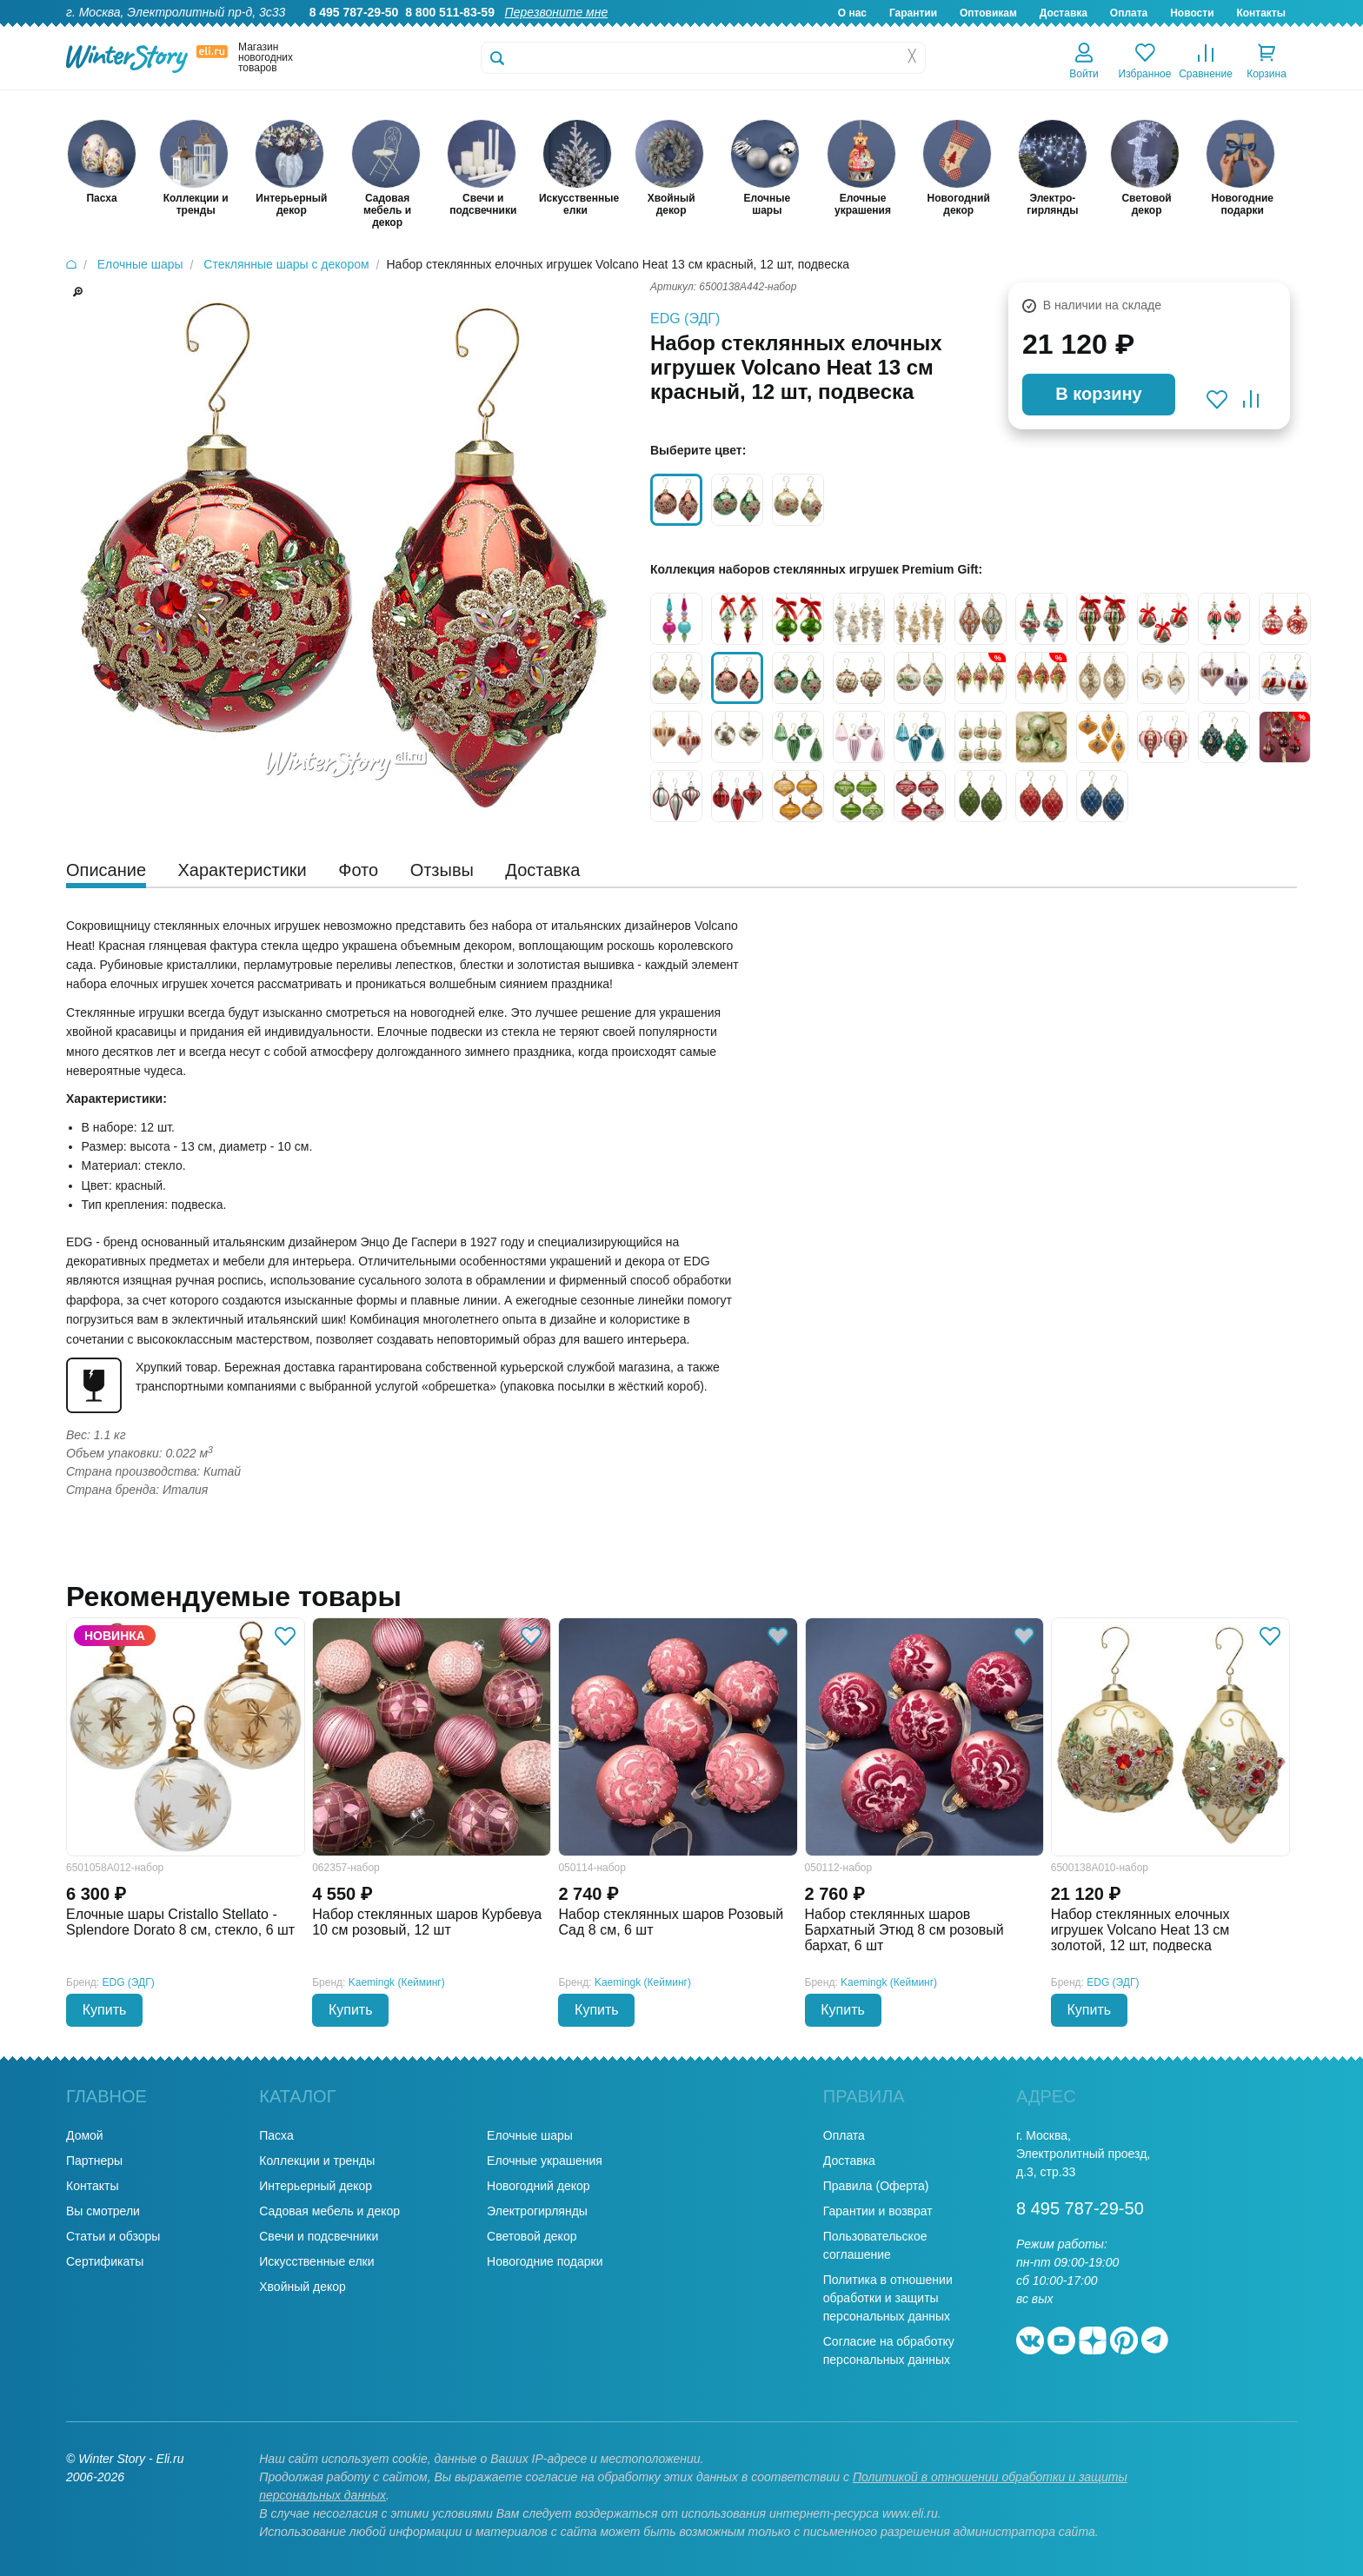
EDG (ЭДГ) (685, 318)
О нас (852, 13)
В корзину (1098, 393)
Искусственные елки (316, 2261)
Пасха (276, 2135)
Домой (84, 2135)
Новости (1191, 13)
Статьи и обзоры (113, 2236)
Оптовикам (988, 13)
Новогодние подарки (544, 2261)
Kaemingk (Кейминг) (397, 1982)
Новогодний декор (538, 2186)
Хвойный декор (302, 2287)
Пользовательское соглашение (875, 2245)
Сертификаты (104, 2261)
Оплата (1128, 13)
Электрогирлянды (537, 2211)
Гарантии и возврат (878, 2211)
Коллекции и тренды (317, 2161)
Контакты (1261, 13)
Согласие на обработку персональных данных (888, 2350)
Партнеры (94, 2161)
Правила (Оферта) (876, 2186)
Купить (105, 2009)
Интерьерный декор (315, 2186)
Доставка (1063, 13)
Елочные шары (530, 2135)
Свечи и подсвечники (318, 2236)
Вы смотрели (103, 2211)
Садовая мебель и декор (329, 2211)
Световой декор (531, 2236)
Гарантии (913, 13)
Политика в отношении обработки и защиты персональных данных (888, 2298)
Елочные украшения (544, 2161)
